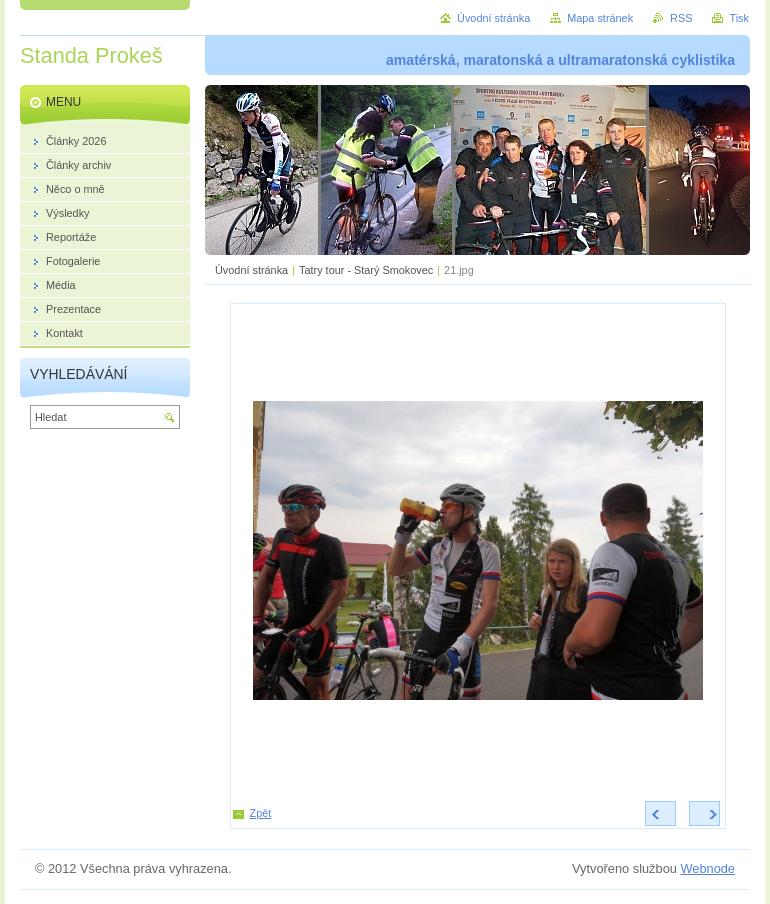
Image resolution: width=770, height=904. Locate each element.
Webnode (707, 868)
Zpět (261, 813)
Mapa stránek (600, 18)
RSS (681, 18)
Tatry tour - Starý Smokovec (366, 270)
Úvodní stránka (251, 270)
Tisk (739, 18)
